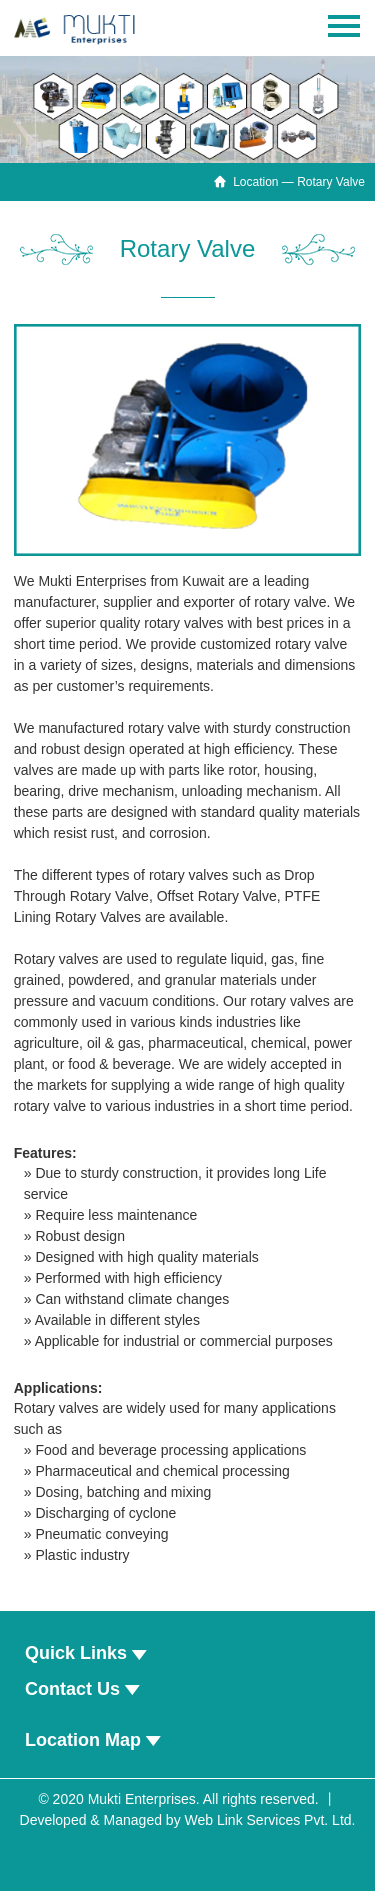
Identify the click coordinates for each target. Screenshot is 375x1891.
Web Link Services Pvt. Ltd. (270, 1820)
